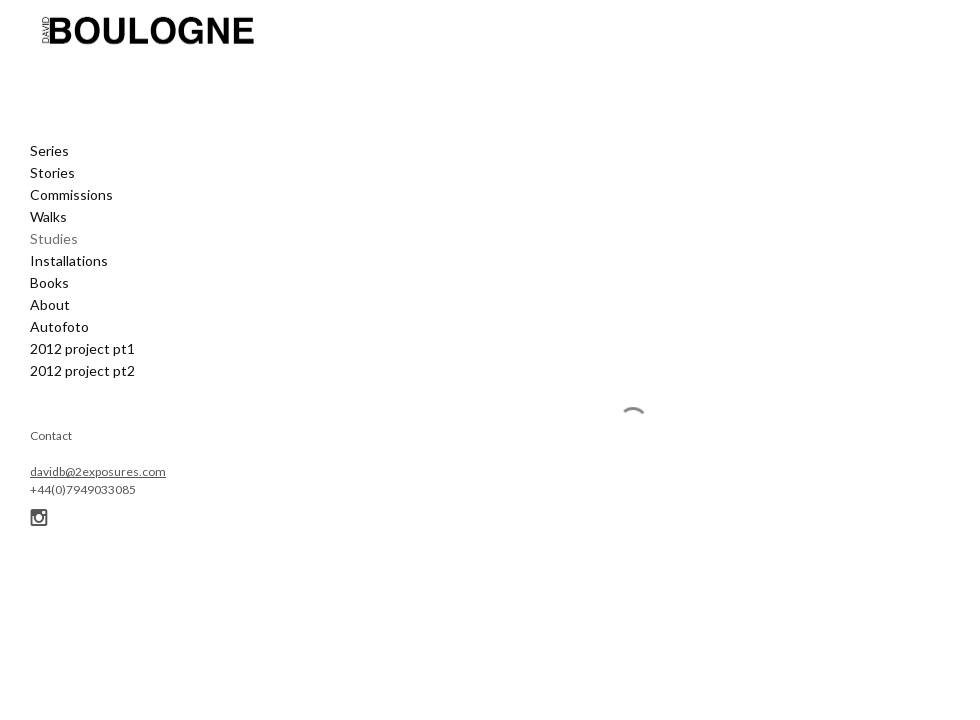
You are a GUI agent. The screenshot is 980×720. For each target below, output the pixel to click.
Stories (52, 172)
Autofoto (59, 326)
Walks (48, 216)
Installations (69, 260)
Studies (54, 238)
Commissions (71, 194)
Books (49, 282)
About (50, 304)
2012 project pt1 (82, 348)
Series (49, 150)
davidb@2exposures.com (98, 471)
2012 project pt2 (82, 370)
